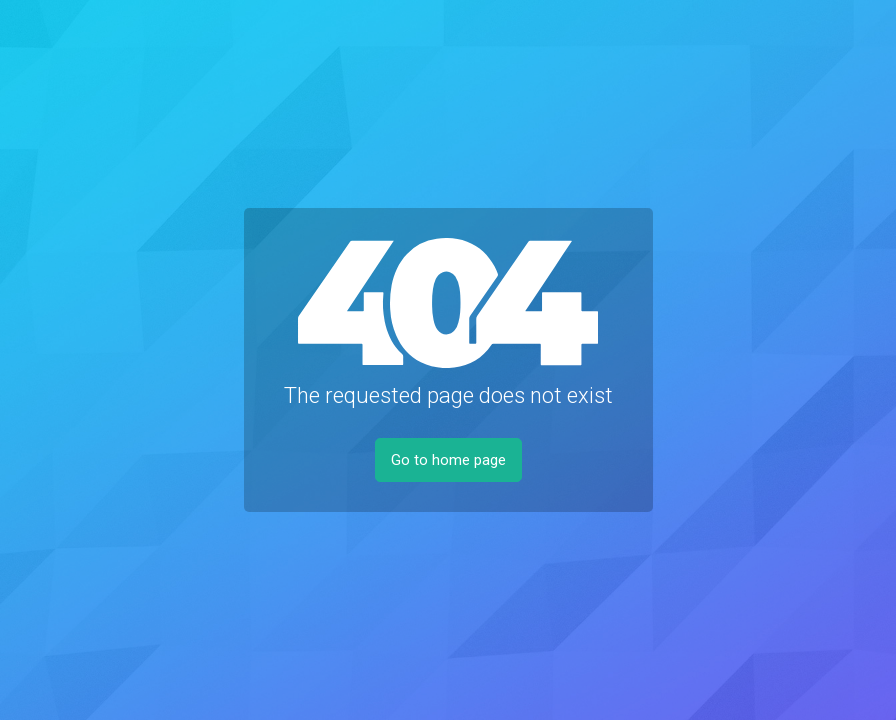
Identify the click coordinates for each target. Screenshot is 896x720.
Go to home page (448, 460)
